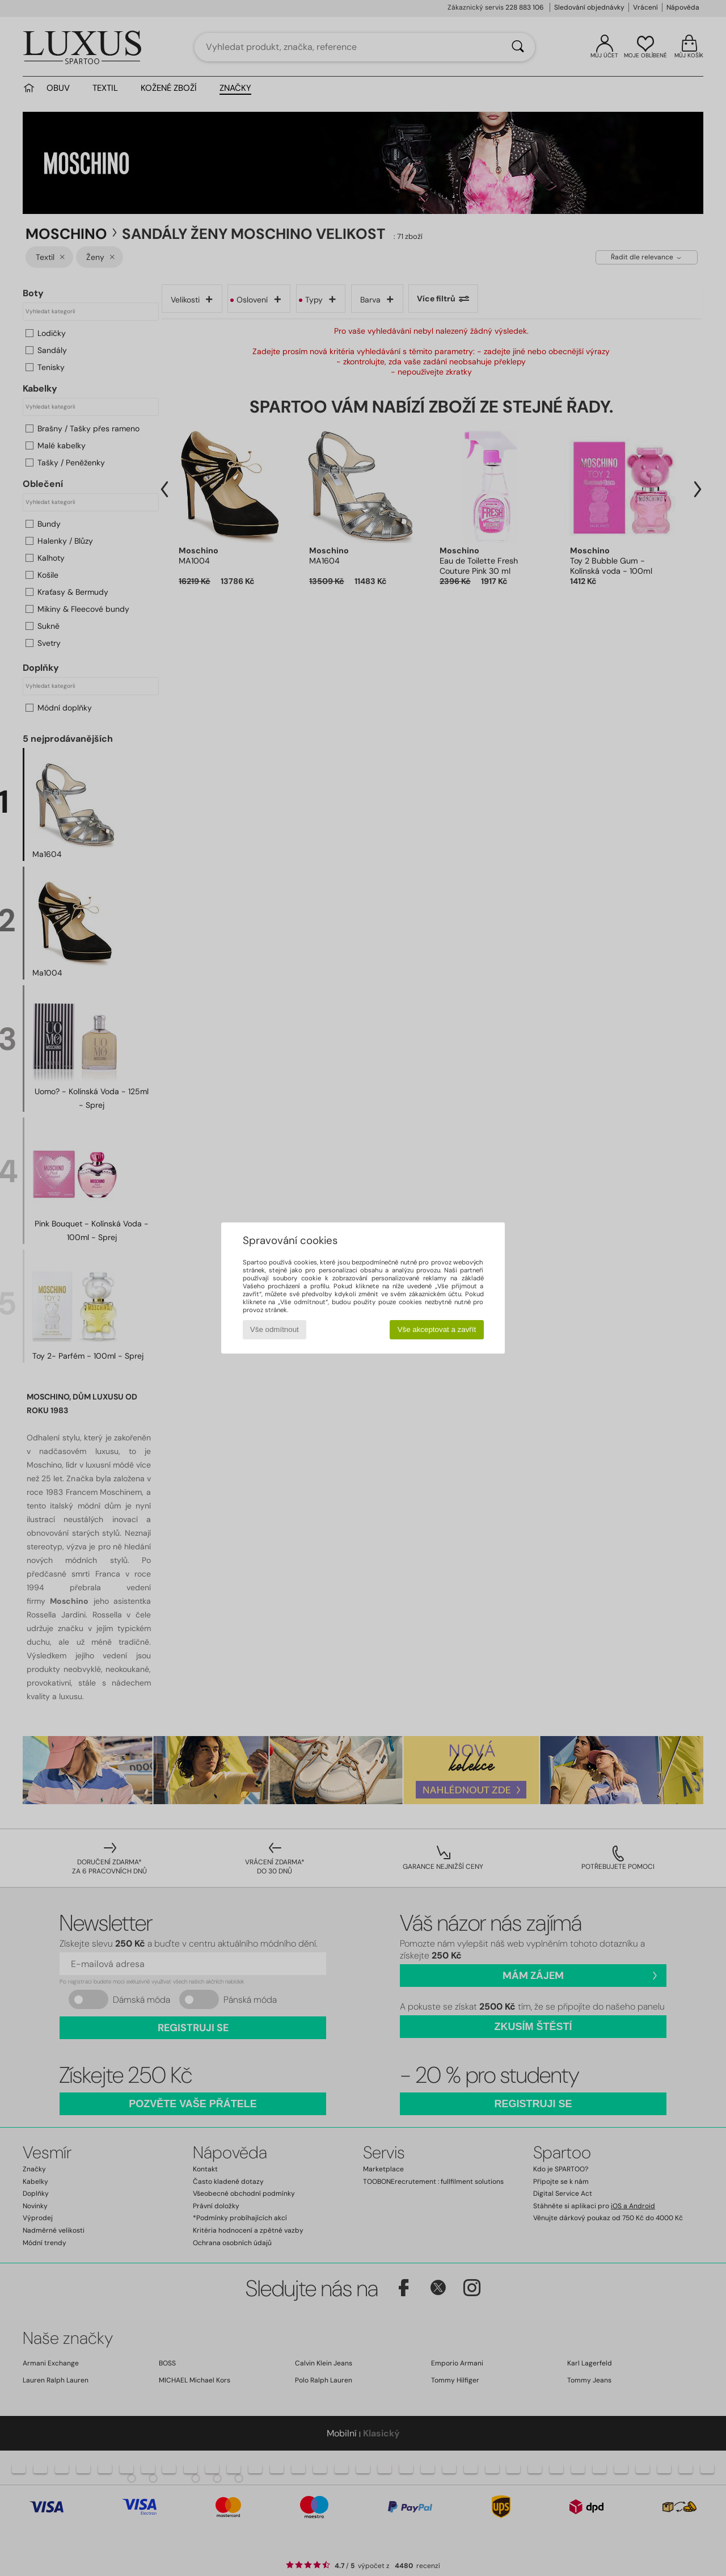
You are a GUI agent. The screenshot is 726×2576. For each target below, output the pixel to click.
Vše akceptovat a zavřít (437, 1329)
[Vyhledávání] (517, 47)
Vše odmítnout (274, 1329)
